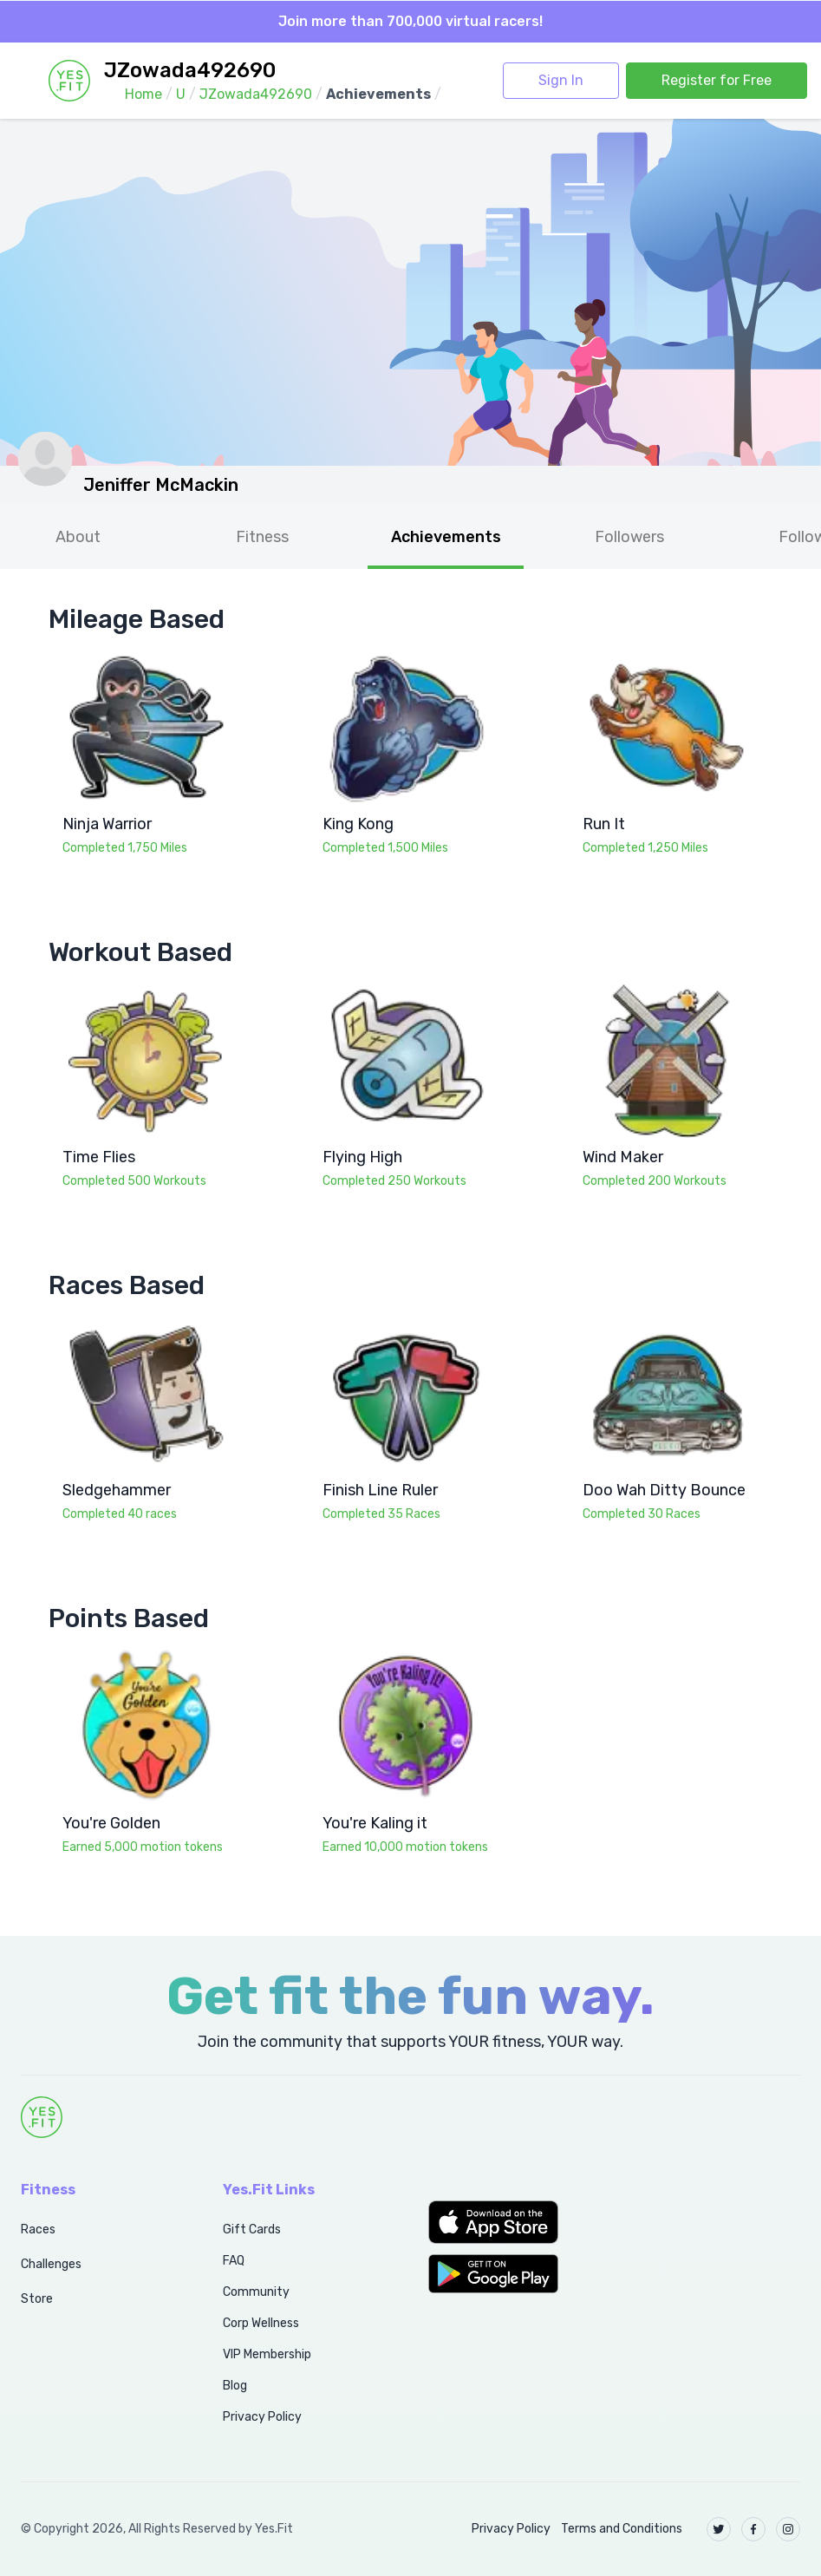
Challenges (51, 2264)
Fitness (262, 536)
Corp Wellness (261, 2323)
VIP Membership (267, 2354)
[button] (513, 2222)
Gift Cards (252, 2229)
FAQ (233, 2260)
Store (37, 2299)
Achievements (446, 536)
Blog (235, 2385)
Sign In (560, 80)
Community (256, 2292)
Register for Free (716, 80)
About (78, 536)
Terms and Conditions (621, 2528)
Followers (629, 536)
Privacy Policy (262, 2416)
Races (38, 2229)
